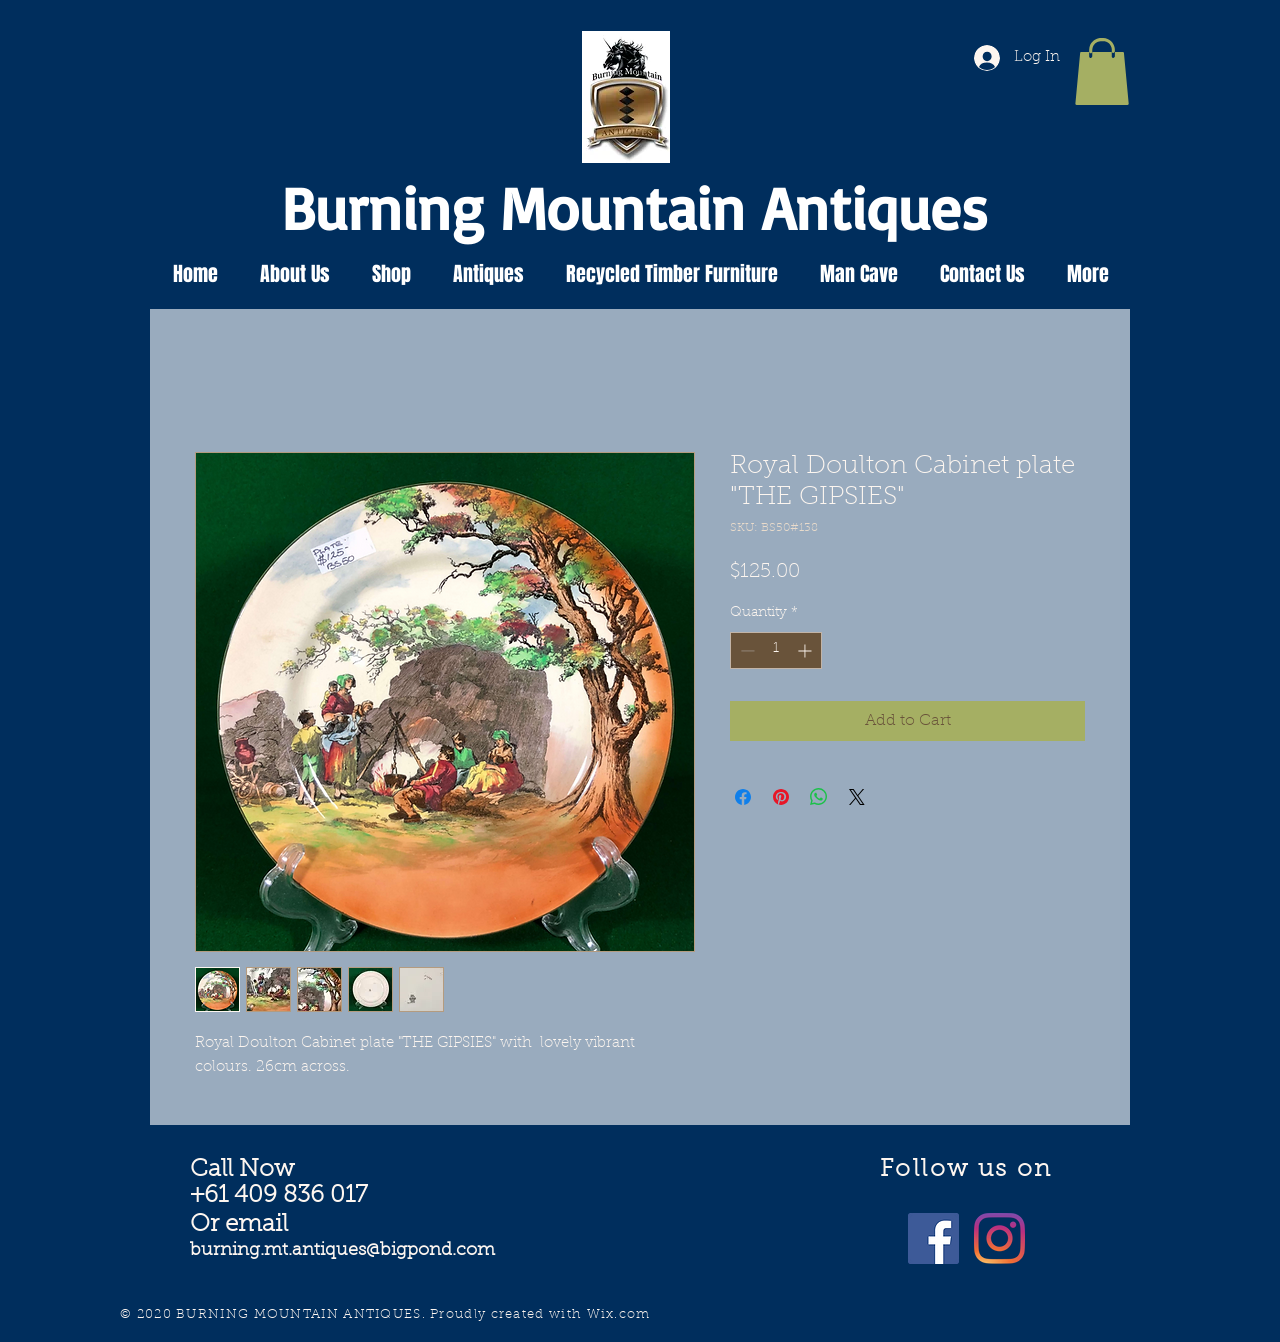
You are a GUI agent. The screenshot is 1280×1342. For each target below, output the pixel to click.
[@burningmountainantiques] (933, 1238)
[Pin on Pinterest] (781, 797)
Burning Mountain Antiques (634, 207)
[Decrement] (745, 650)
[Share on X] (857, 797)
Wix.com (619, 1314)
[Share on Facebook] (743, 797)
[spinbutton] (776, 650)
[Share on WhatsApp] (819, 797)
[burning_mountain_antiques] (999, 1238)
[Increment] (806, 650)
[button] (1102, 71)
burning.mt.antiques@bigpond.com (342, 1251)
